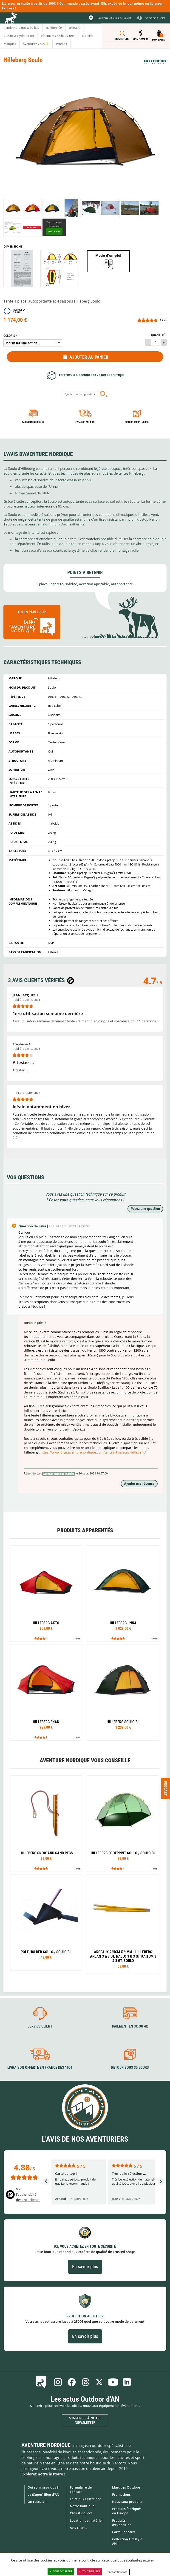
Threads (85, 2382)
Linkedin (126, 2382)
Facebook (71, 2382)
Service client (40, 2026)
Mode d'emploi (108, 255)
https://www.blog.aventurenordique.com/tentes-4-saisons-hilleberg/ (93, 1452)
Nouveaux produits (127, 2501)
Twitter (99, 2382)
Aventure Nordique (46, 2445)
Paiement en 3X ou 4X (33, 422)
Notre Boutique (82, 2506)
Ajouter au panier (88, 357)
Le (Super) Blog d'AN (43, 2494)
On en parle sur (32, 624)
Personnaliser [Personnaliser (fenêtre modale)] (117, 2571)
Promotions (121, 2494)
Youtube (113, 2382)
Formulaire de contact (81, 2489)
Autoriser (54, 231)
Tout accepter (60, 2571)
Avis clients (78, 2527)
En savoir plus (85, 2266)
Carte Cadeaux (123, 2532)
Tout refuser (89, 2571)
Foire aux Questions (85, 2499)
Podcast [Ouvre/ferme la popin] (165, 1788)
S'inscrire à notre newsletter (85, 2420)
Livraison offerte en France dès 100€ (39, 2067)
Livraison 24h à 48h (85, 422)
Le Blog (42, 2382)
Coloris (9, 336)
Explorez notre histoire (42, 2474)
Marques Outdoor (126, 2487)
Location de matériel (86, 2520)
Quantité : (159, 335)
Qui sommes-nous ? (43, 2487)
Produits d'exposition (122, 2522)
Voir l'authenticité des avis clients (28, 2194)
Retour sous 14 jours (136, 422)
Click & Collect (81, 2513)
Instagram (57, 2382)
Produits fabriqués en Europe (127, 2511)
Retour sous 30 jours (130, 2067)
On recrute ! (37, 2501)
